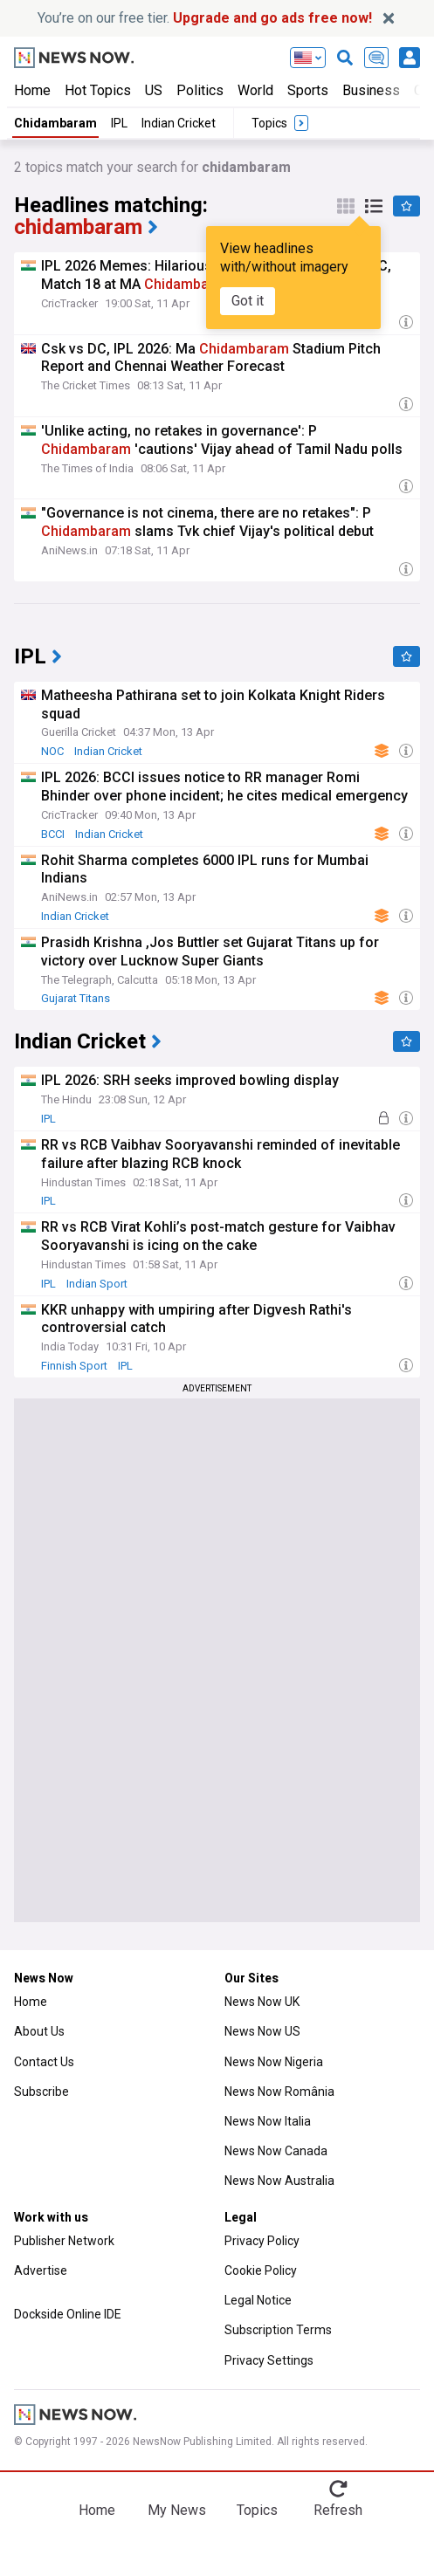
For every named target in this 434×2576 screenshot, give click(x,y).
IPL (119, 123)
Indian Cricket (178, 123)
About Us (39, 2031)
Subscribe (41, 2092)
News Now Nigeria (273, 2062)
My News (177, 2510)
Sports (307, 90)
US (153, 90)
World (255, 90)
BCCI (53, 834)
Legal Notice (258, 2300)
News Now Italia (267, 2121)
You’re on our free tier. (205, 18)
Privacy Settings (268, 2360)
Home (32, 90)
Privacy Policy (262, 2241)
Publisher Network (64, 2241)
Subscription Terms (278, 2330)
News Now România (279, 2092)
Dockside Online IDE (67, 2314)
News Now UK (262, 2002)
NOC (52, 751)
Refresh (337, 2510)
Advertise (40, 2270)
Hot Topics (98, 90)
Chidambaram (55, 123)
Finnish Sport (74, 1365)
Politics (200, 90)
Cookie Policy (260, 2270)
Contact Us (44, 2062)
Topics (257, 2510)
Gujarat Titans (75, 998)
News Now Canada (275, 2151)
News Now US (262, 2031)
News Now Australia (279, 2181)
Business (371, 90)
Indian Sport (96, 1283)
